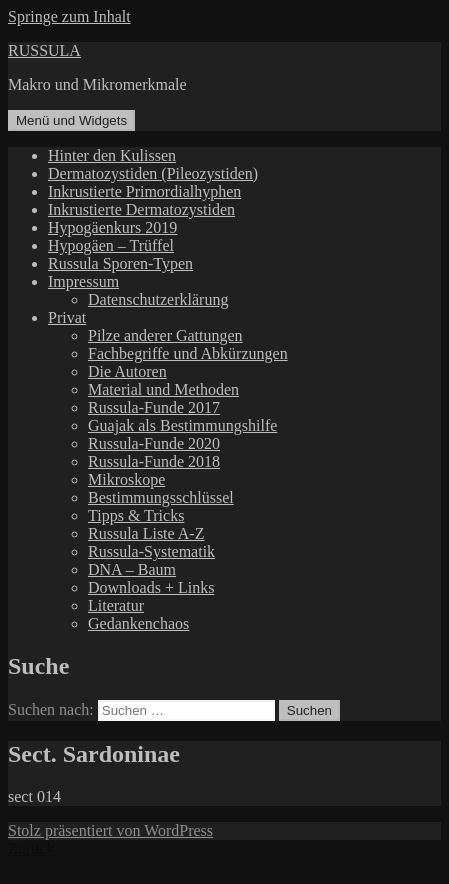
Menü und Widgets (71, 120)
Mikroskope (126, 479)
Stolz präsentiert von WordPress (110, 830)
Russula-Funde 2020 (154, 443)
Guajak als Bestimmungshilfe (182, 425)
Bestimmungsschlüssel (161, 497)
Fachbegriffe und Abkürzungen (188, 353)
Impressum (83, 281)
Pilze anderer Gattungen (165, 335)
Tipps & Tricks (136, 515)
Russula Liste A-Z (146, 533)
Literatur (116, 605)
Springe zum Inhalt (69, 16)
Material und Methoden (163, 389)
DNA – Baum (132, 569)
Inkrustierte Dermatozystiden (141, 209)
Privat (67, 317)
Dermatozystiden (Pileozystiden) (153, 173)
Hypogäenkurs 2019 (112, 227)
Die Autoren (127, 371)
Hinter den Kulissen (112, 155)
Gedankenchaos (138, 623)
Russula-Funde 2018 (154, 461)
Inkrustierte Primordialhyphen (144, 191)
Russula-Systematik (151, 551)
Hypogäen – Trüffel (111, 245)
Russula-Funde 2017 (154, 407)
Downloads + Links (151, 587)
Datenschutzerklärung (158, 299)
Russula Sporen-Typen (120, 263)
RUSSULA (44, 50)
